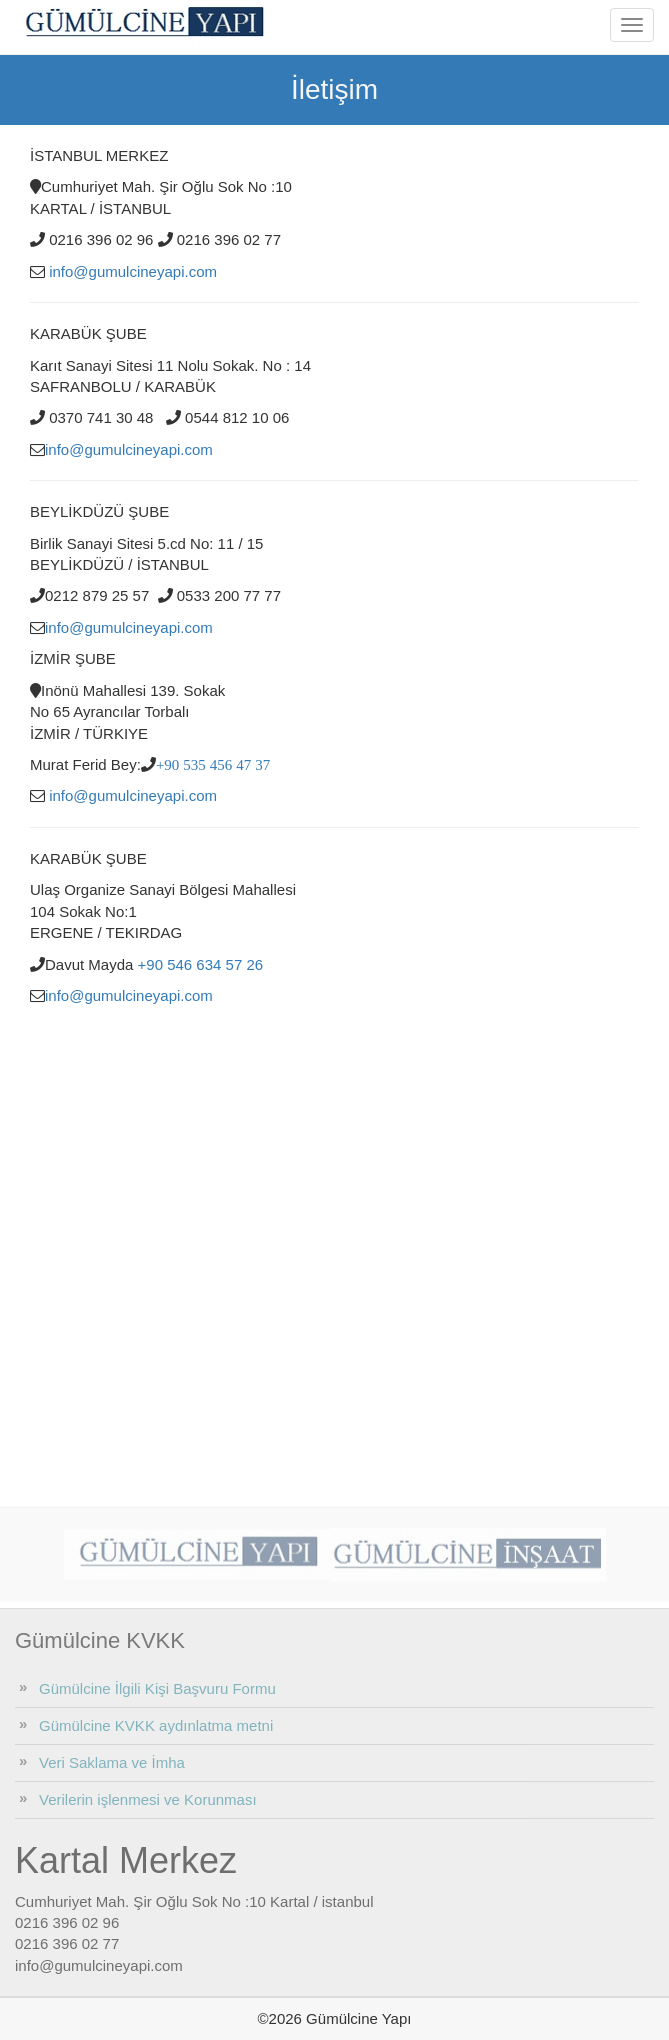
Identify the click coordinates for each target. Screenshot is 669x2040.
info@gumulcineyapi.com (133, 271)
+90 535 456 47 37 (213, 764)
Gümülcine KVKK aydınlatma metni (156, 1725)
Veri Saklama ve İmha (112, 1762)
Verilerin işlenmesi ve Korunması (148, 1799)
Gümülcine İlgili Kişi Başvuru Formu (157, 1688)
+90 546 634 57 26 (201, 964)
